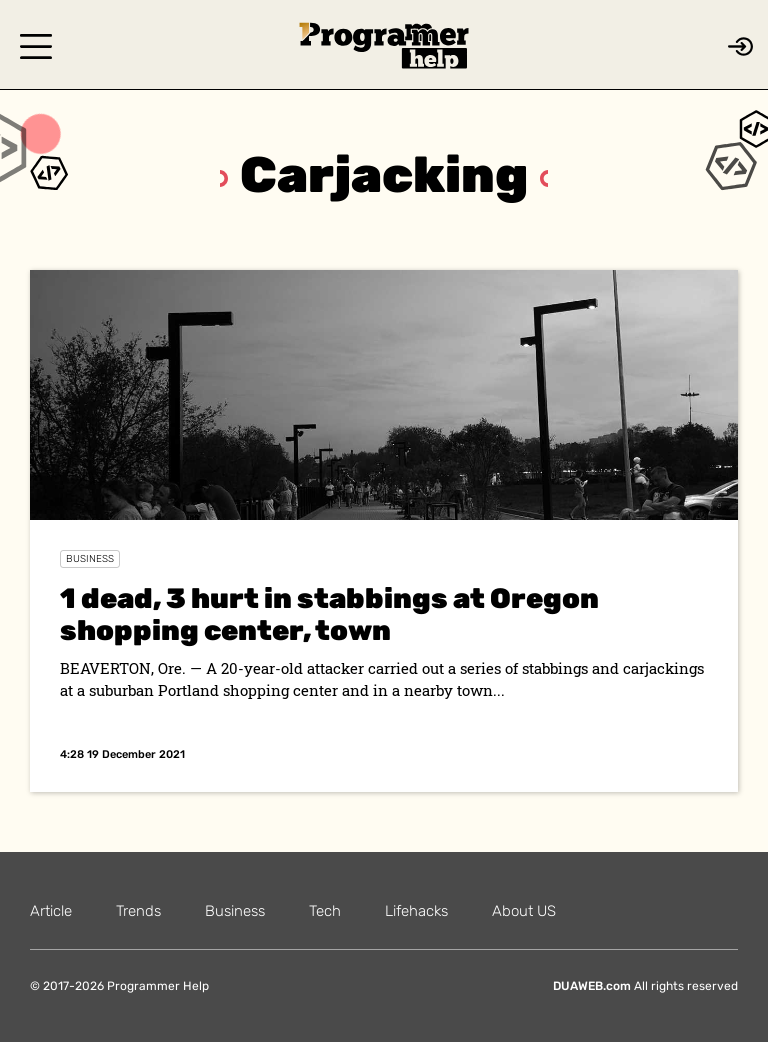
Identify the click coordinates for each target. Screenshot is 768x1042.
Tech (325, 911)
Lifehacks (416, 911)
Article (51, 911)
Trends (138, 911)
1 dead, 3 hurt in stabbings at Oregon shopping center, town (329, 614)
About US (524, 911)
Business (90, 559)
